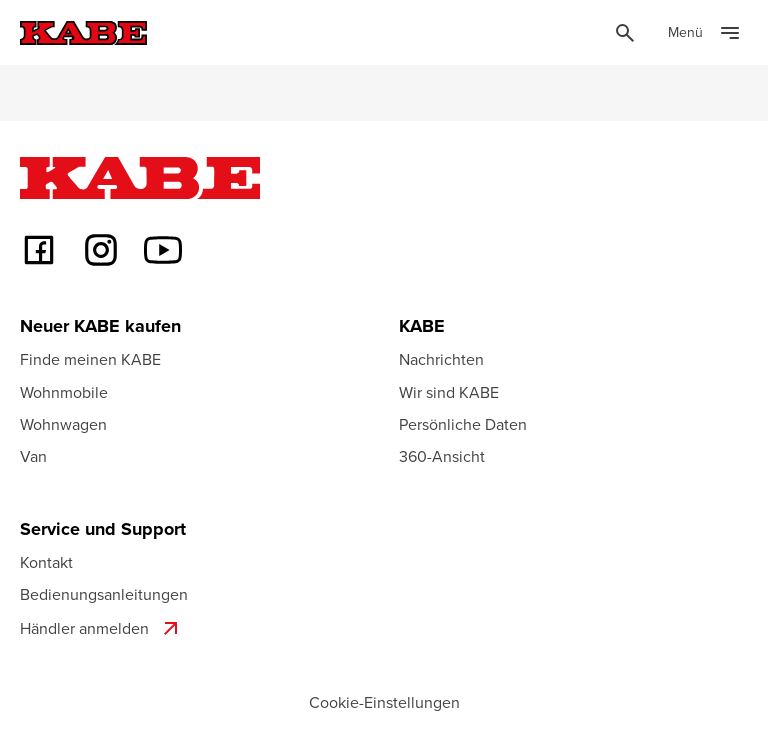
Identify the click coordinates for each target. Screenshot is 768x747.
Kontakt (46, 562)
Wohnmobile (64, 392)
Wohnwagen (63, 424)
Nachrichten (441, 359)
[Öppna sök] (625, 33)
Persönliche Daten (463, 424)
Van (33, 456)
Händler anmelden (101, 628)
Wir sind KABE (449, 392)
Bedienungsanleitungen (104, 594)
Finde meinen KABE (90, 359)
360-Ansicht (442, 456)
